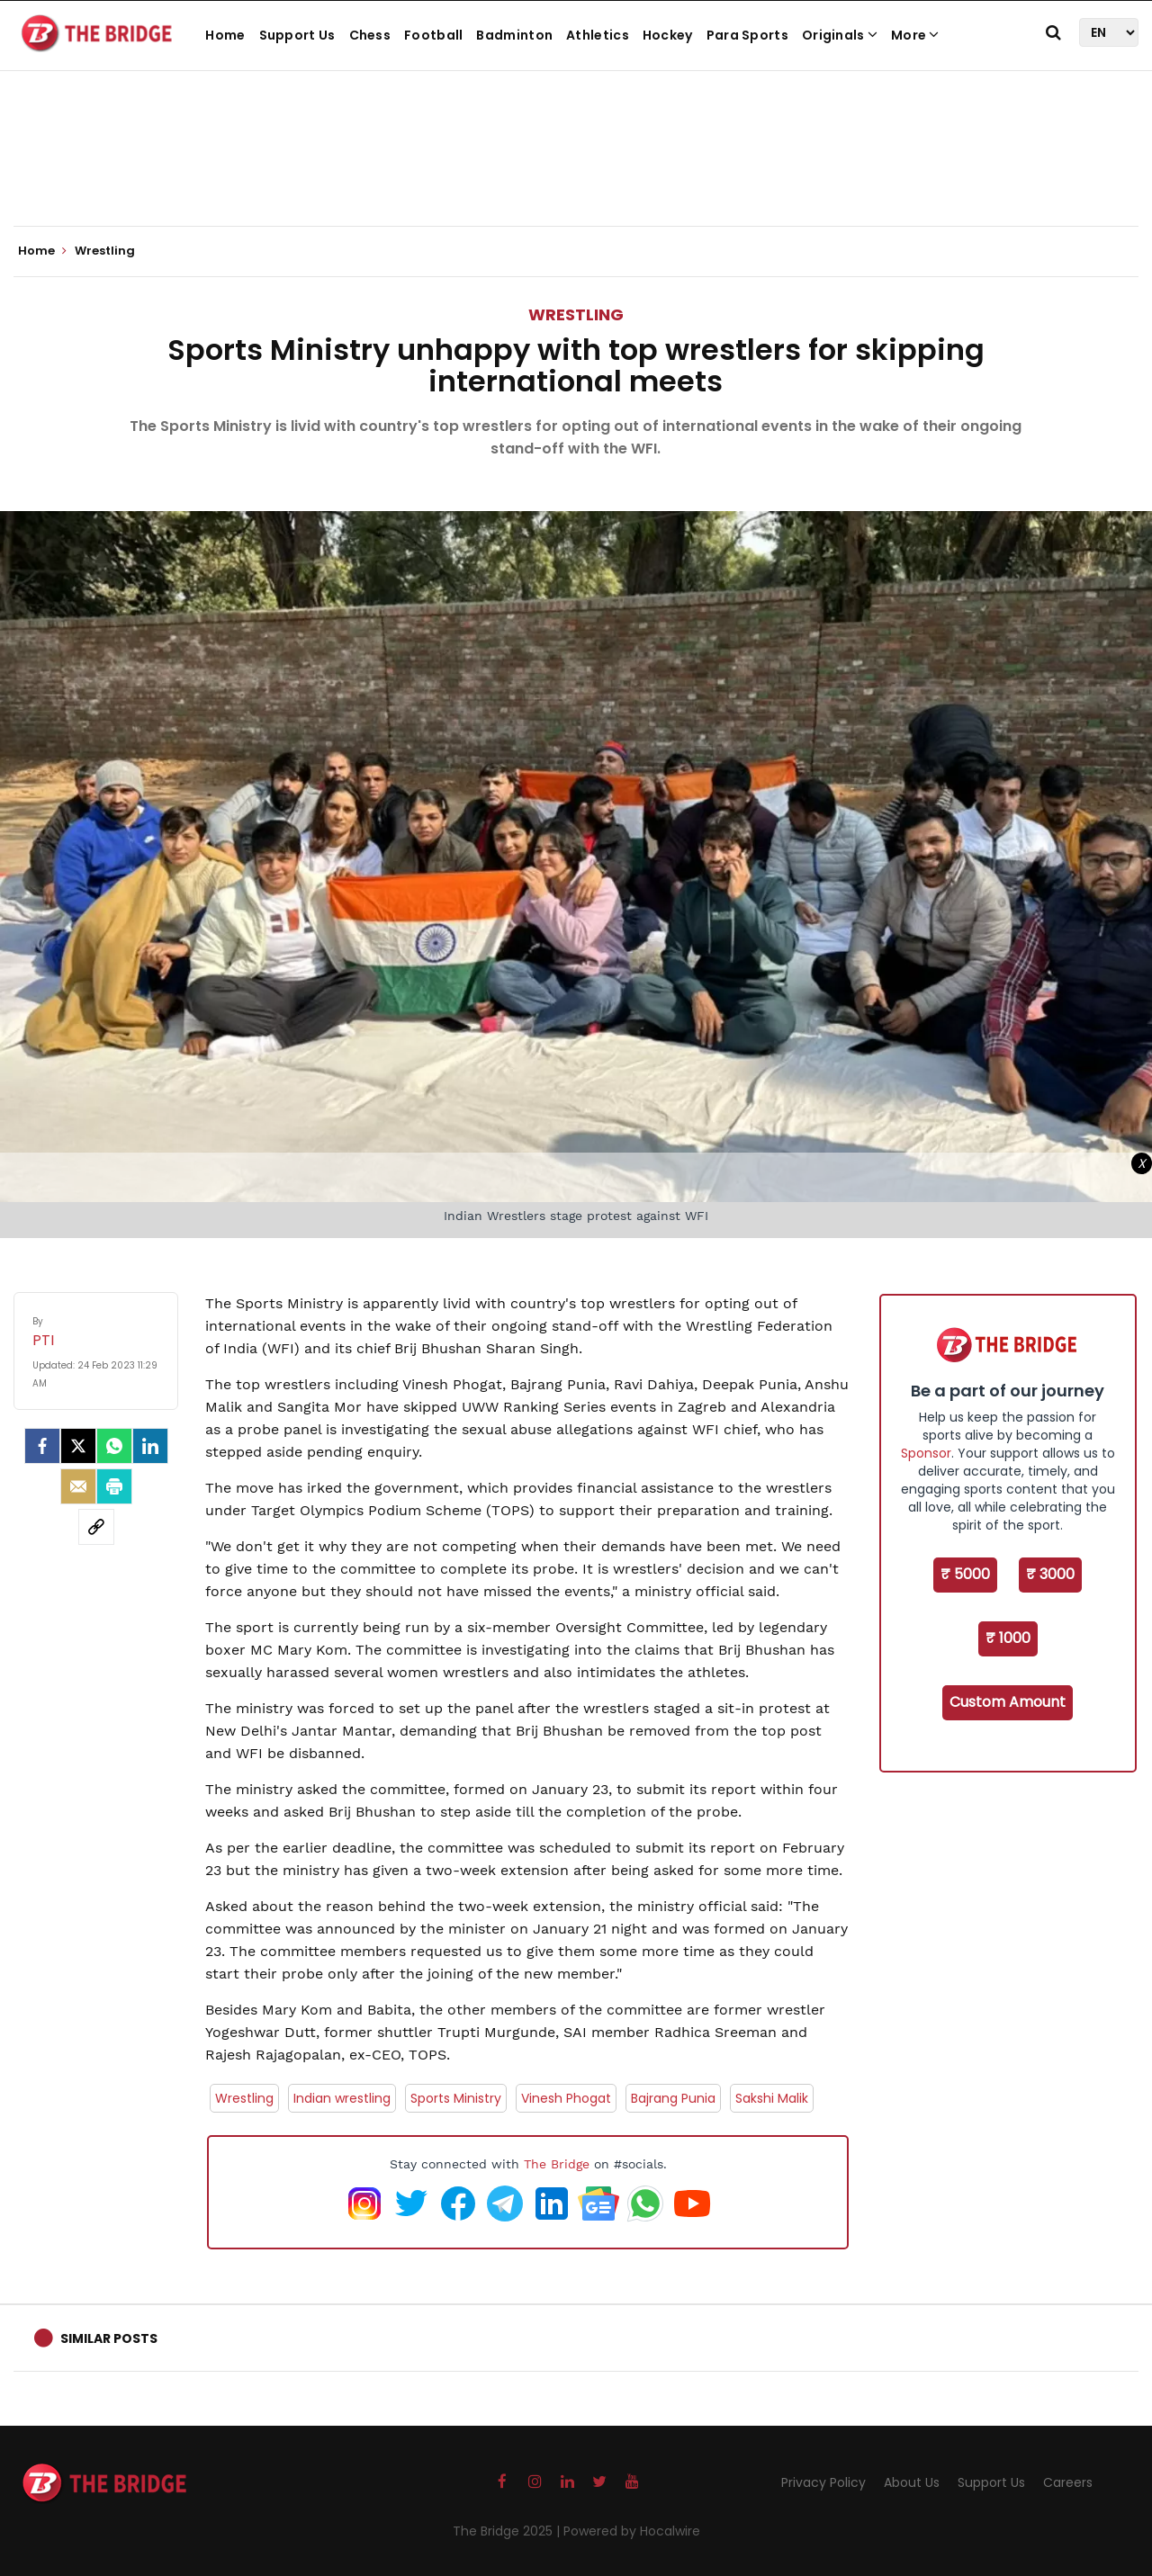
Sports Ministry (455, 2098)
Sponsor (926, 1453)
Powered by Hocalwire (631, 2531)
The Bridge (557, 2164)
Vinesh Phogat (566, 2098)
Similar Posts (109, 2338)
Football (433, 35)
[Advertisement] (576, 171)
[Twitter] (78, 1446)
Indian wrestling (342, 2098)
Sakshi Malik (771, 2098)
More (915, 35)
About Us (912, 2482)
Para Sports (747, 35)
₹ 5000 (965, 1574)
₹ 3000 (1050, 1574)
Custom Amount (1008, 1702)
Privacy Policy (823, 2482)
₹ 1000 (1008, 1638)
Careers (1068, 2482)
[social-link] (96, 1527)
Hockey (668, 35)
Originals (840, 35)
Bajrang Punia (673, 2098)
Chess (370, 35)
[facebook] (42, 1446)
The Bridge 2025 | (508, 2531)
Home (225, 35)
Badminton (514, 35)
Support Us (297, 35)
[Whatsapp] (114, 1446)
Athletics (597, 35)
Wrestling (576, 314)
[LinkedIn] (150, 1446)
